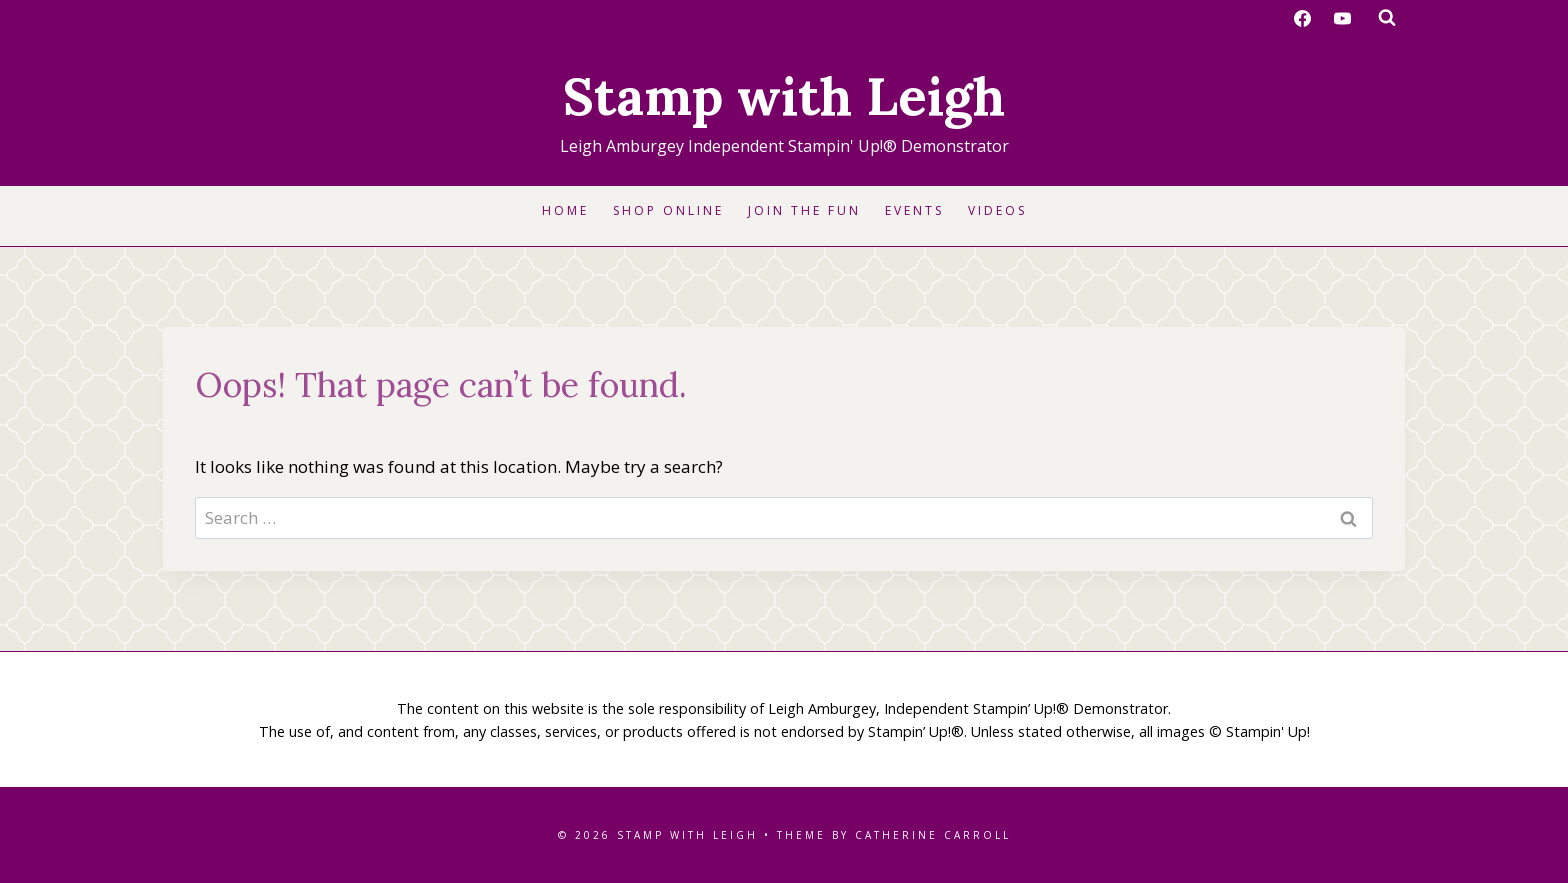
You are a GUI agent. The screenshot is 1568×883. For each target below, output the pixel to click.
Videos (997, 210)
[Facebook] (1303, 18)
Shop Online (668, 210)
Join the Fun (804, 210)
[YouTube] (1342, 18)
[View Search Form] (1387, 18)
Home (565, 210)
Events (914, 210)
